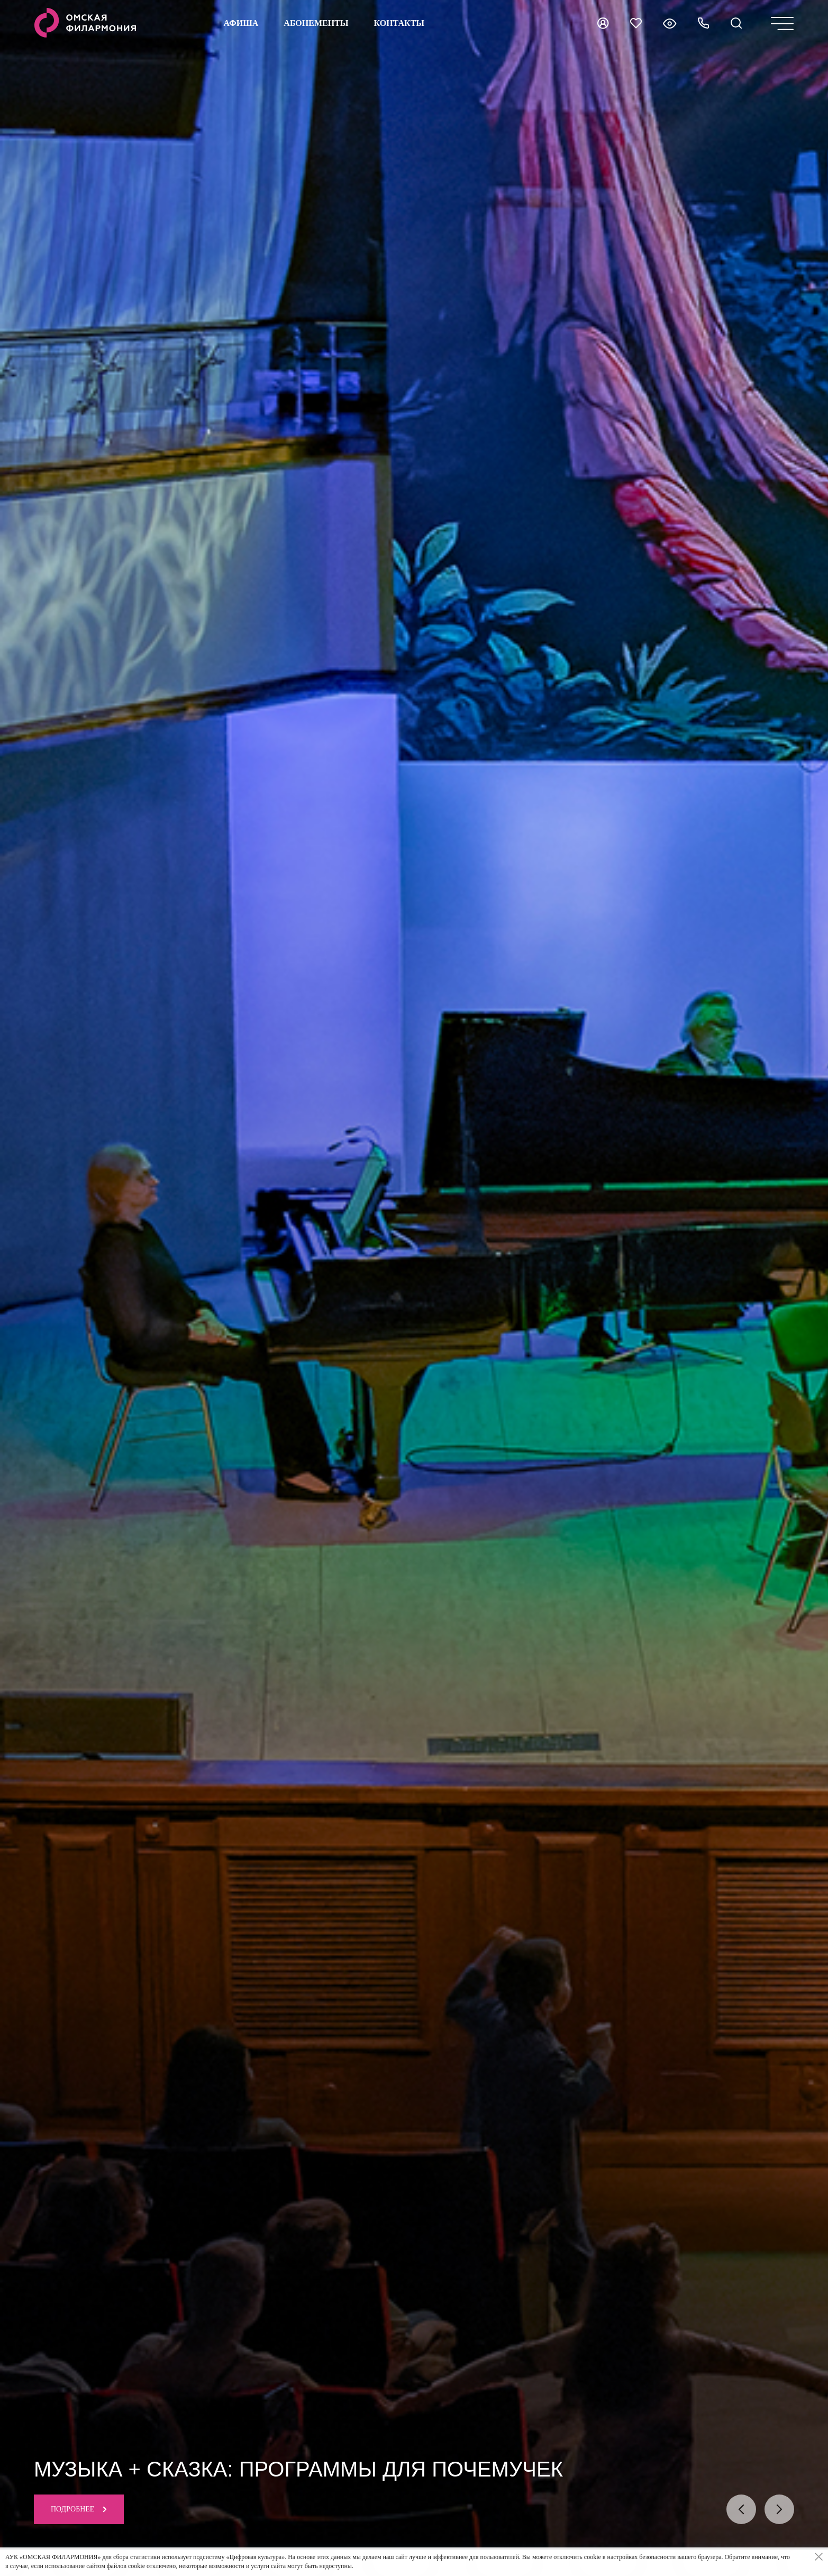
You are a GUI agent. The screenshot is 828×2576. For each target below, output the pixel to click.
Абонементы (316, 23)
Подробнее (79, 2509)
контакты (399, 23)
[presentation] (741, 2509)
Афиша (240, 23)
